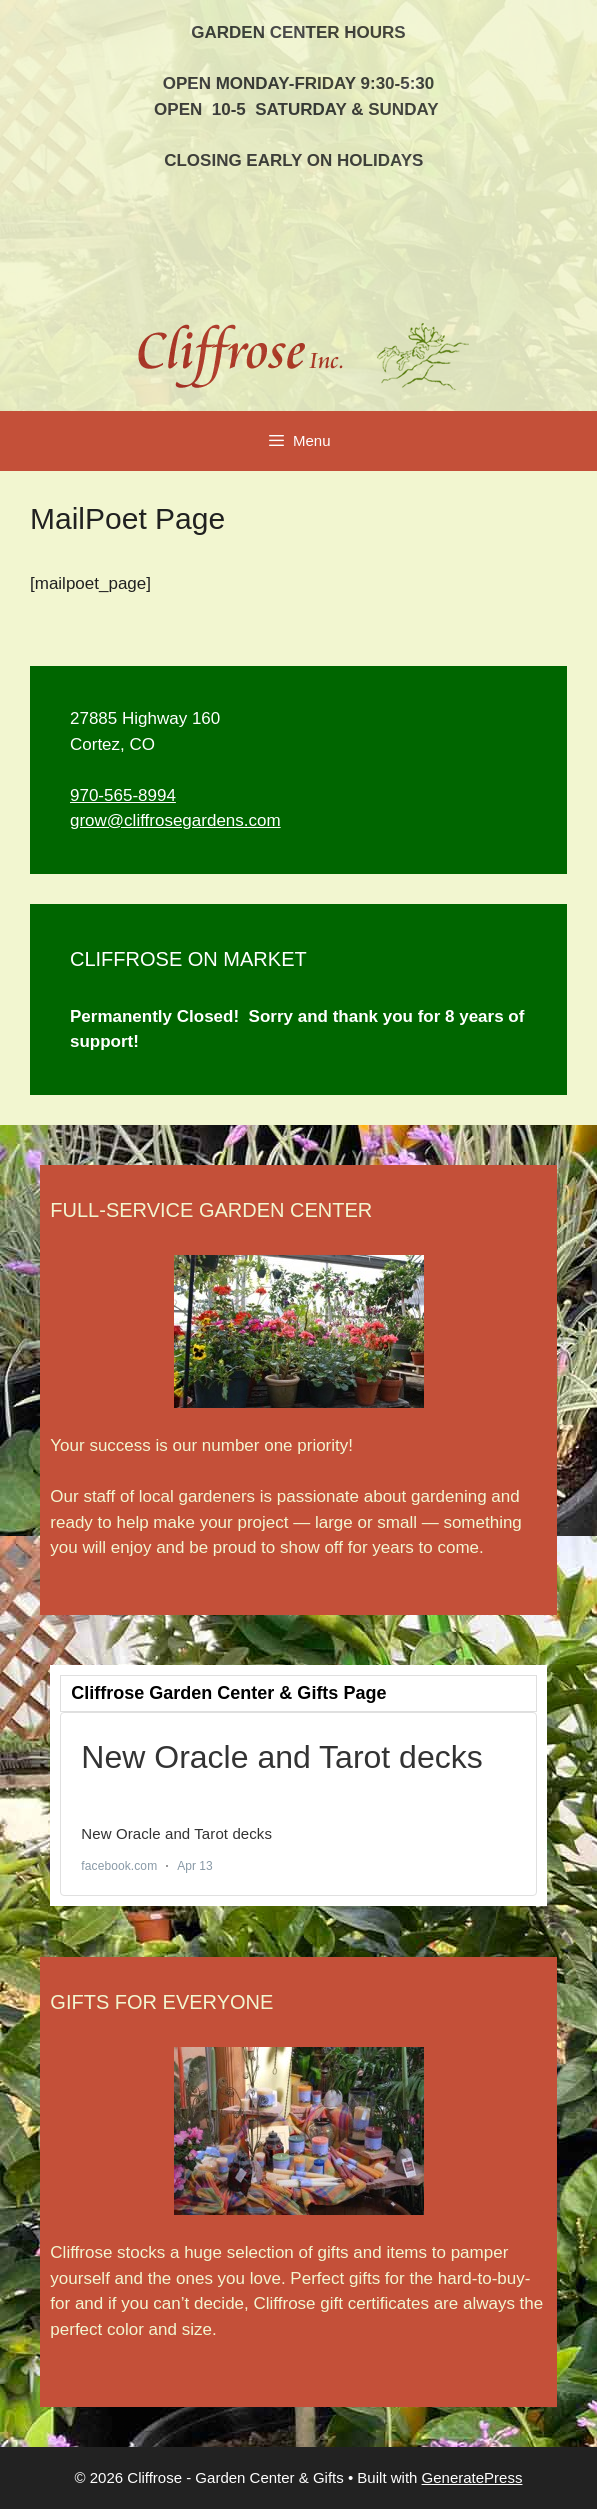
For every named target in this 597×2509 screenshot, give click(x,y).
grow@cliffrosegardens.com (175, 820)
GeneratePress (472, 2477)
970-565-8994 (123, 795)
